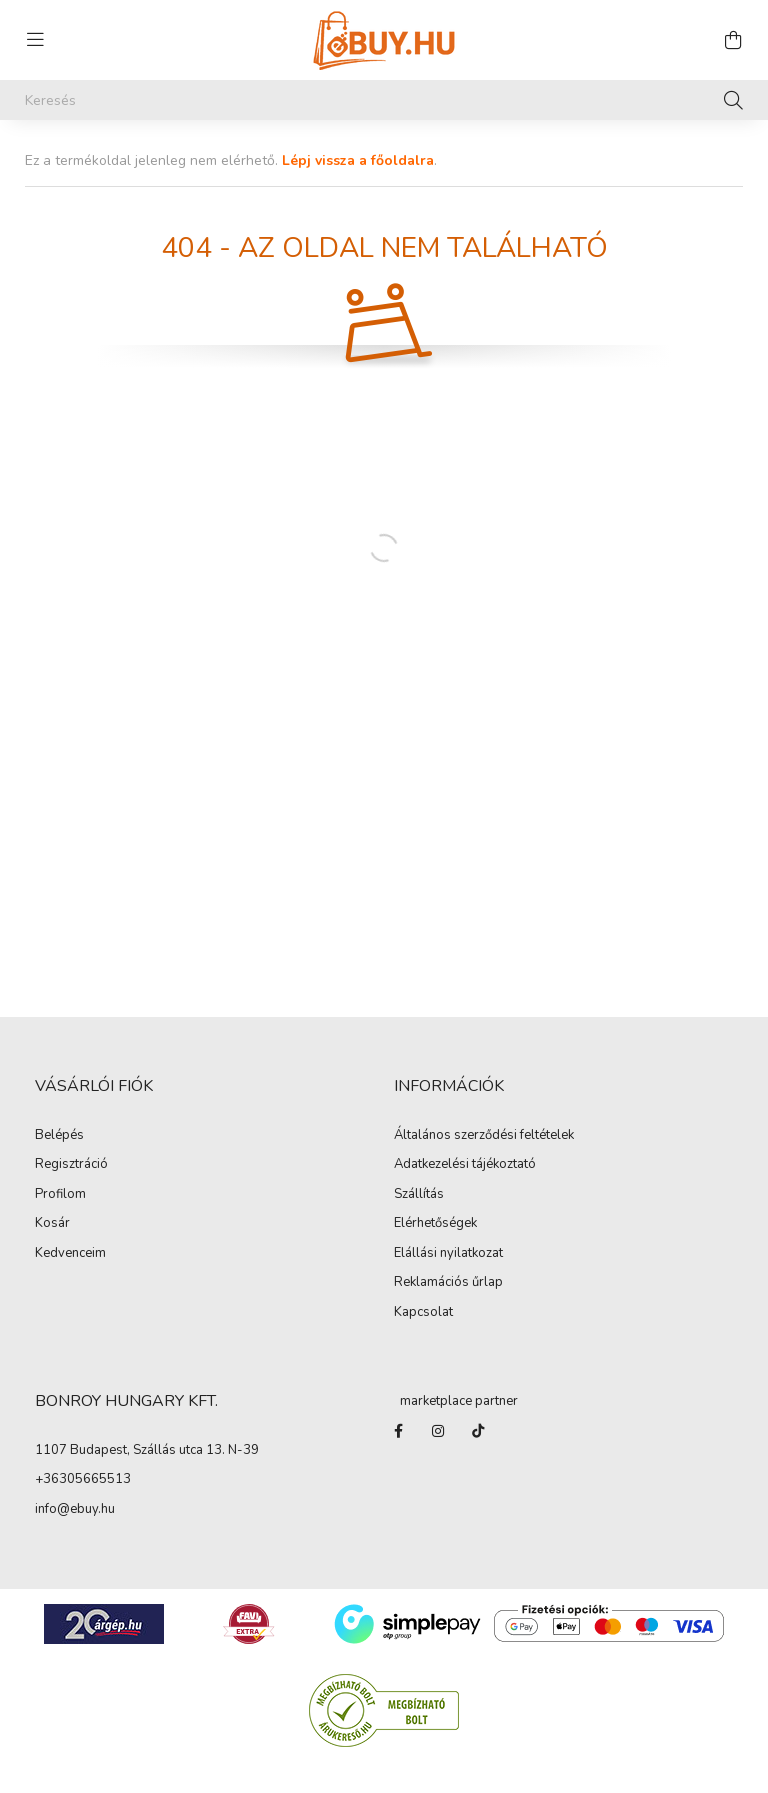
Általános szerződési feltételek (484, 1136)
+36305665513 (83, 1480)
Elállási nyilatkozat (448, 1254)
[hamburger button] (35, 40)
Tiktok (478, 1431)
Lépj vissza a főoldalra (358, 160)
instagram (438, 1431)
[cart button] (733, 40)
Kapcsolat (423, 1313)
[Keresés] (384, 100)
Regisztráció (71, 1165)
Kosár (52, 1224)
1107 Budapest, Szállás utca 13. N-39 (147, 1451)
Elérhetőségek (435, 1224)
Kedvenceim (70, 1254)
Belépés (59, 1136)
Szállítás (419, 1195)
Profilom (60, 1195)
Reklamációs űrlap (448, 1283)
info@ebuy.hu (75, 1510)
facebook (398, 1431)
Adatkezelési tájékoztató (465, 1165)
